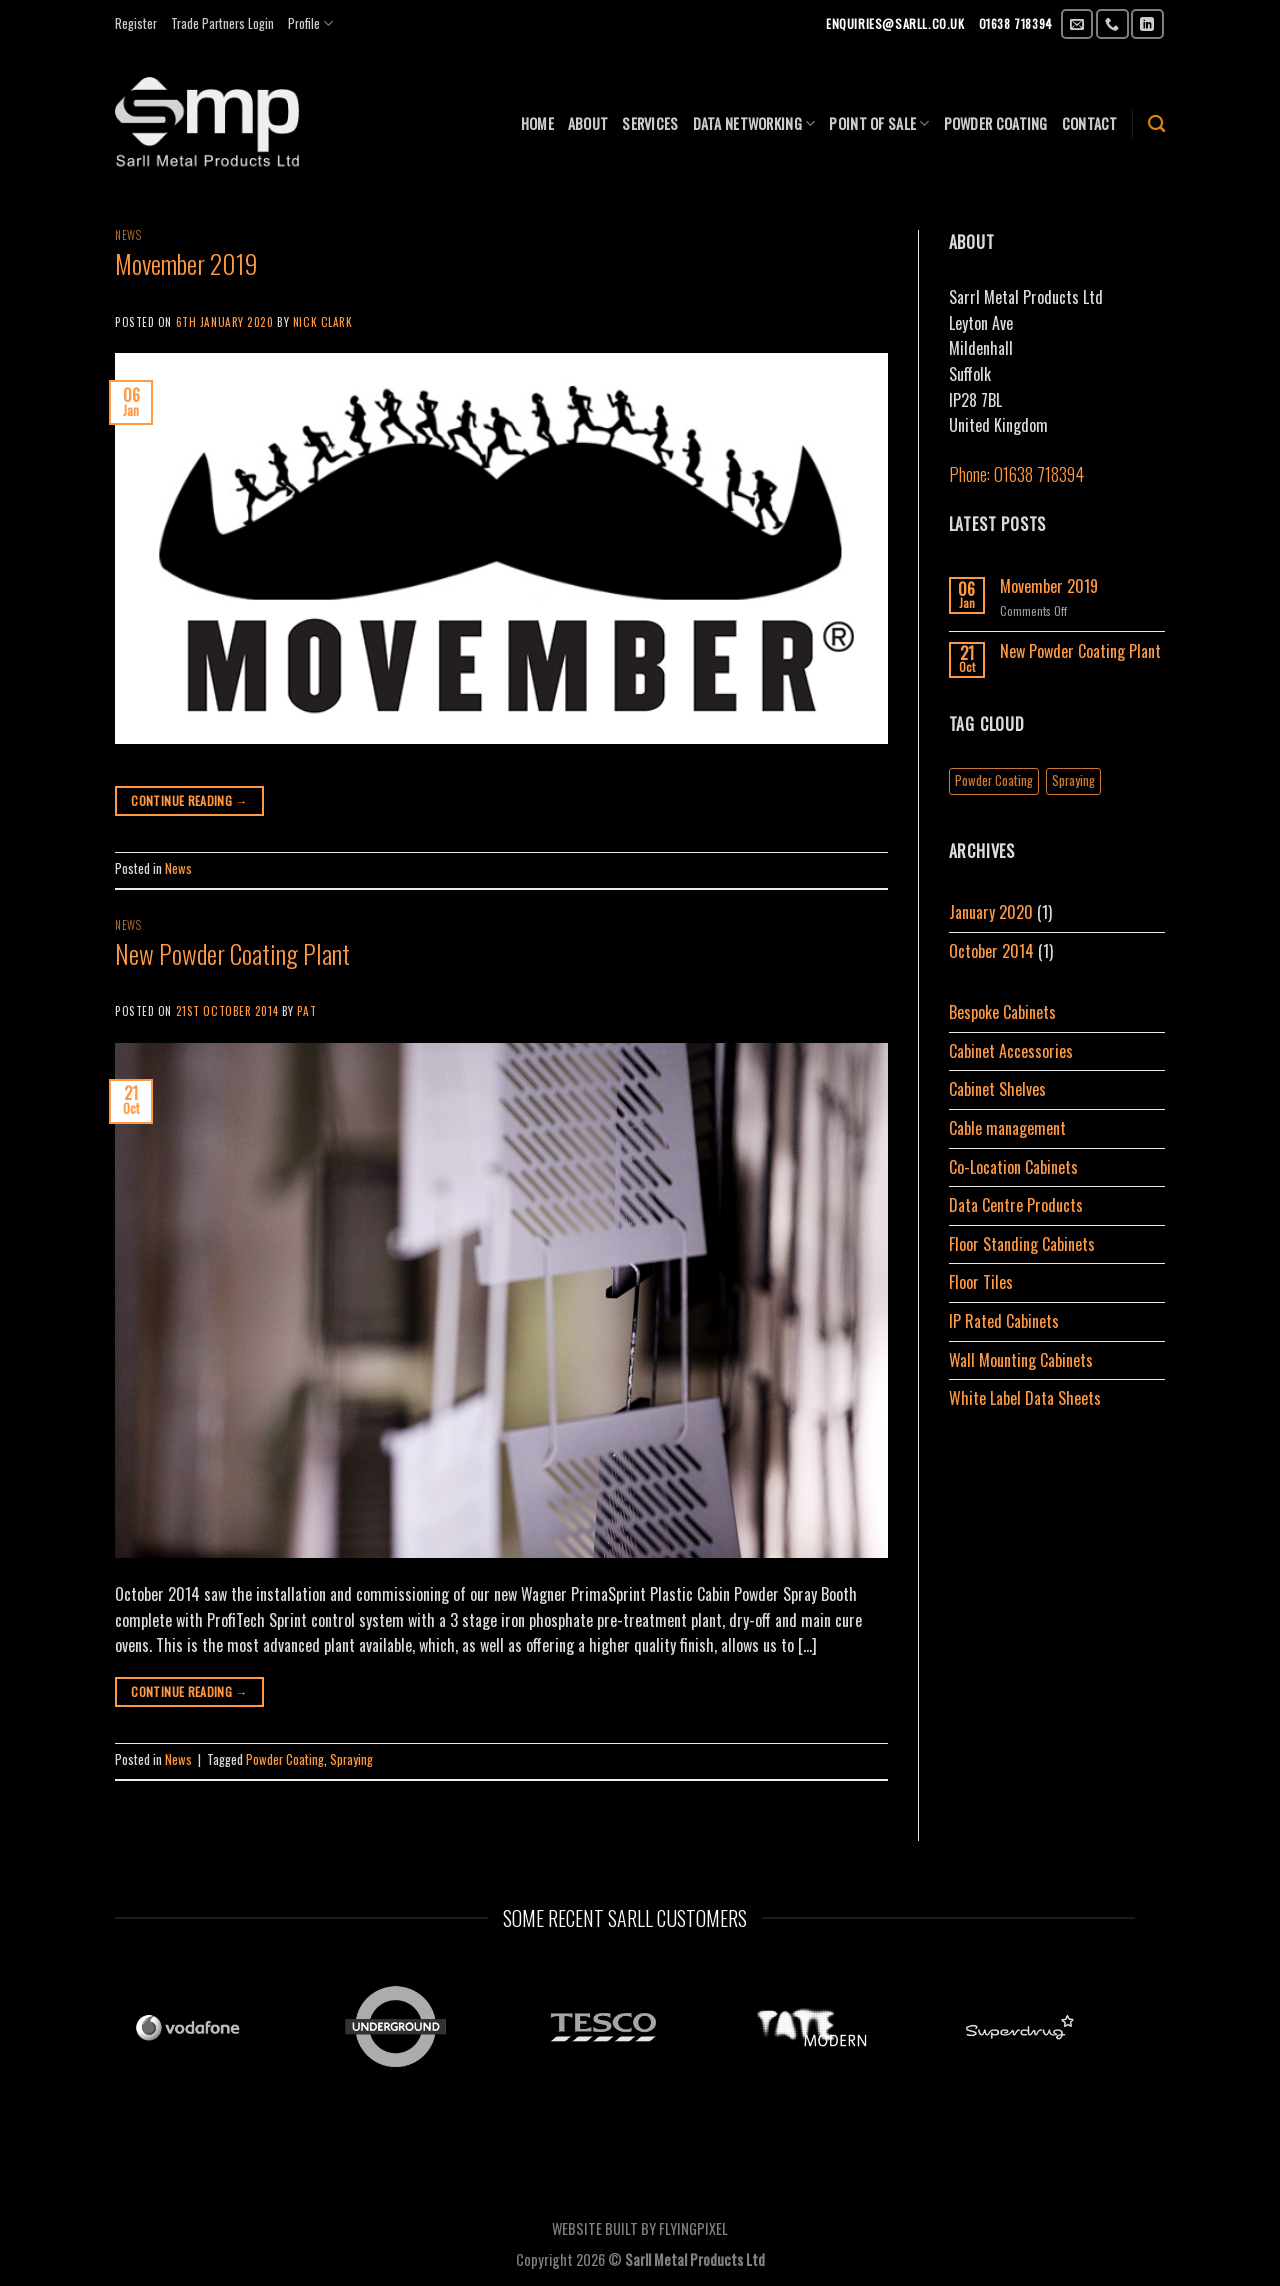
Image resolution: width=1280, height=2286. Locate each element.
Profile (310, 24)
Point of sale (879, 123)
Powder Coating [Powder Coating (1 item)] (994, 780)
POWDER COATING (996, 123)
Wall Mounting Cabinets (1021, 1360)
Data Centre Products (1016, 1205)
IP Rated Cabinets (1004, 1321)
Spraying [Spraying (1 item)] (1073, 780)
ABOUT (588, 123)
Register (136, 23)
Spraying (351, 1759)
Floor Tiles (981, 1282)
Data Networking (754, 123)
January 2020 (991, 912)
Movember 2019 (186, 263)
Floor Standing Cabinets (1022, 1244)
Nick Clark (323, 322)
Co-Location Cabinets (1013, 1167)
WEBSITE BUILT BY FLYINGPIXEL (640, 2228)
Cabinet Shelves (997, 1089)
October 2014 (991, 951)
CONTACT (1090, 123)
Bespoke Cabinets (1002, 1012)
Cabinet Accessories (1011, 1051)
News (128, 235)
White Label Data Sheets (1025, 1398)
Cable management (1007, 1128)
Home (537, 123)
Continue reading (189, 800)
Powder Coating (285, 1759)
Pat (306, 1011)
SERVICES (650, 123)
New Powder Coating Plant (232, 953)
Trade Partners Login (222, 23)
